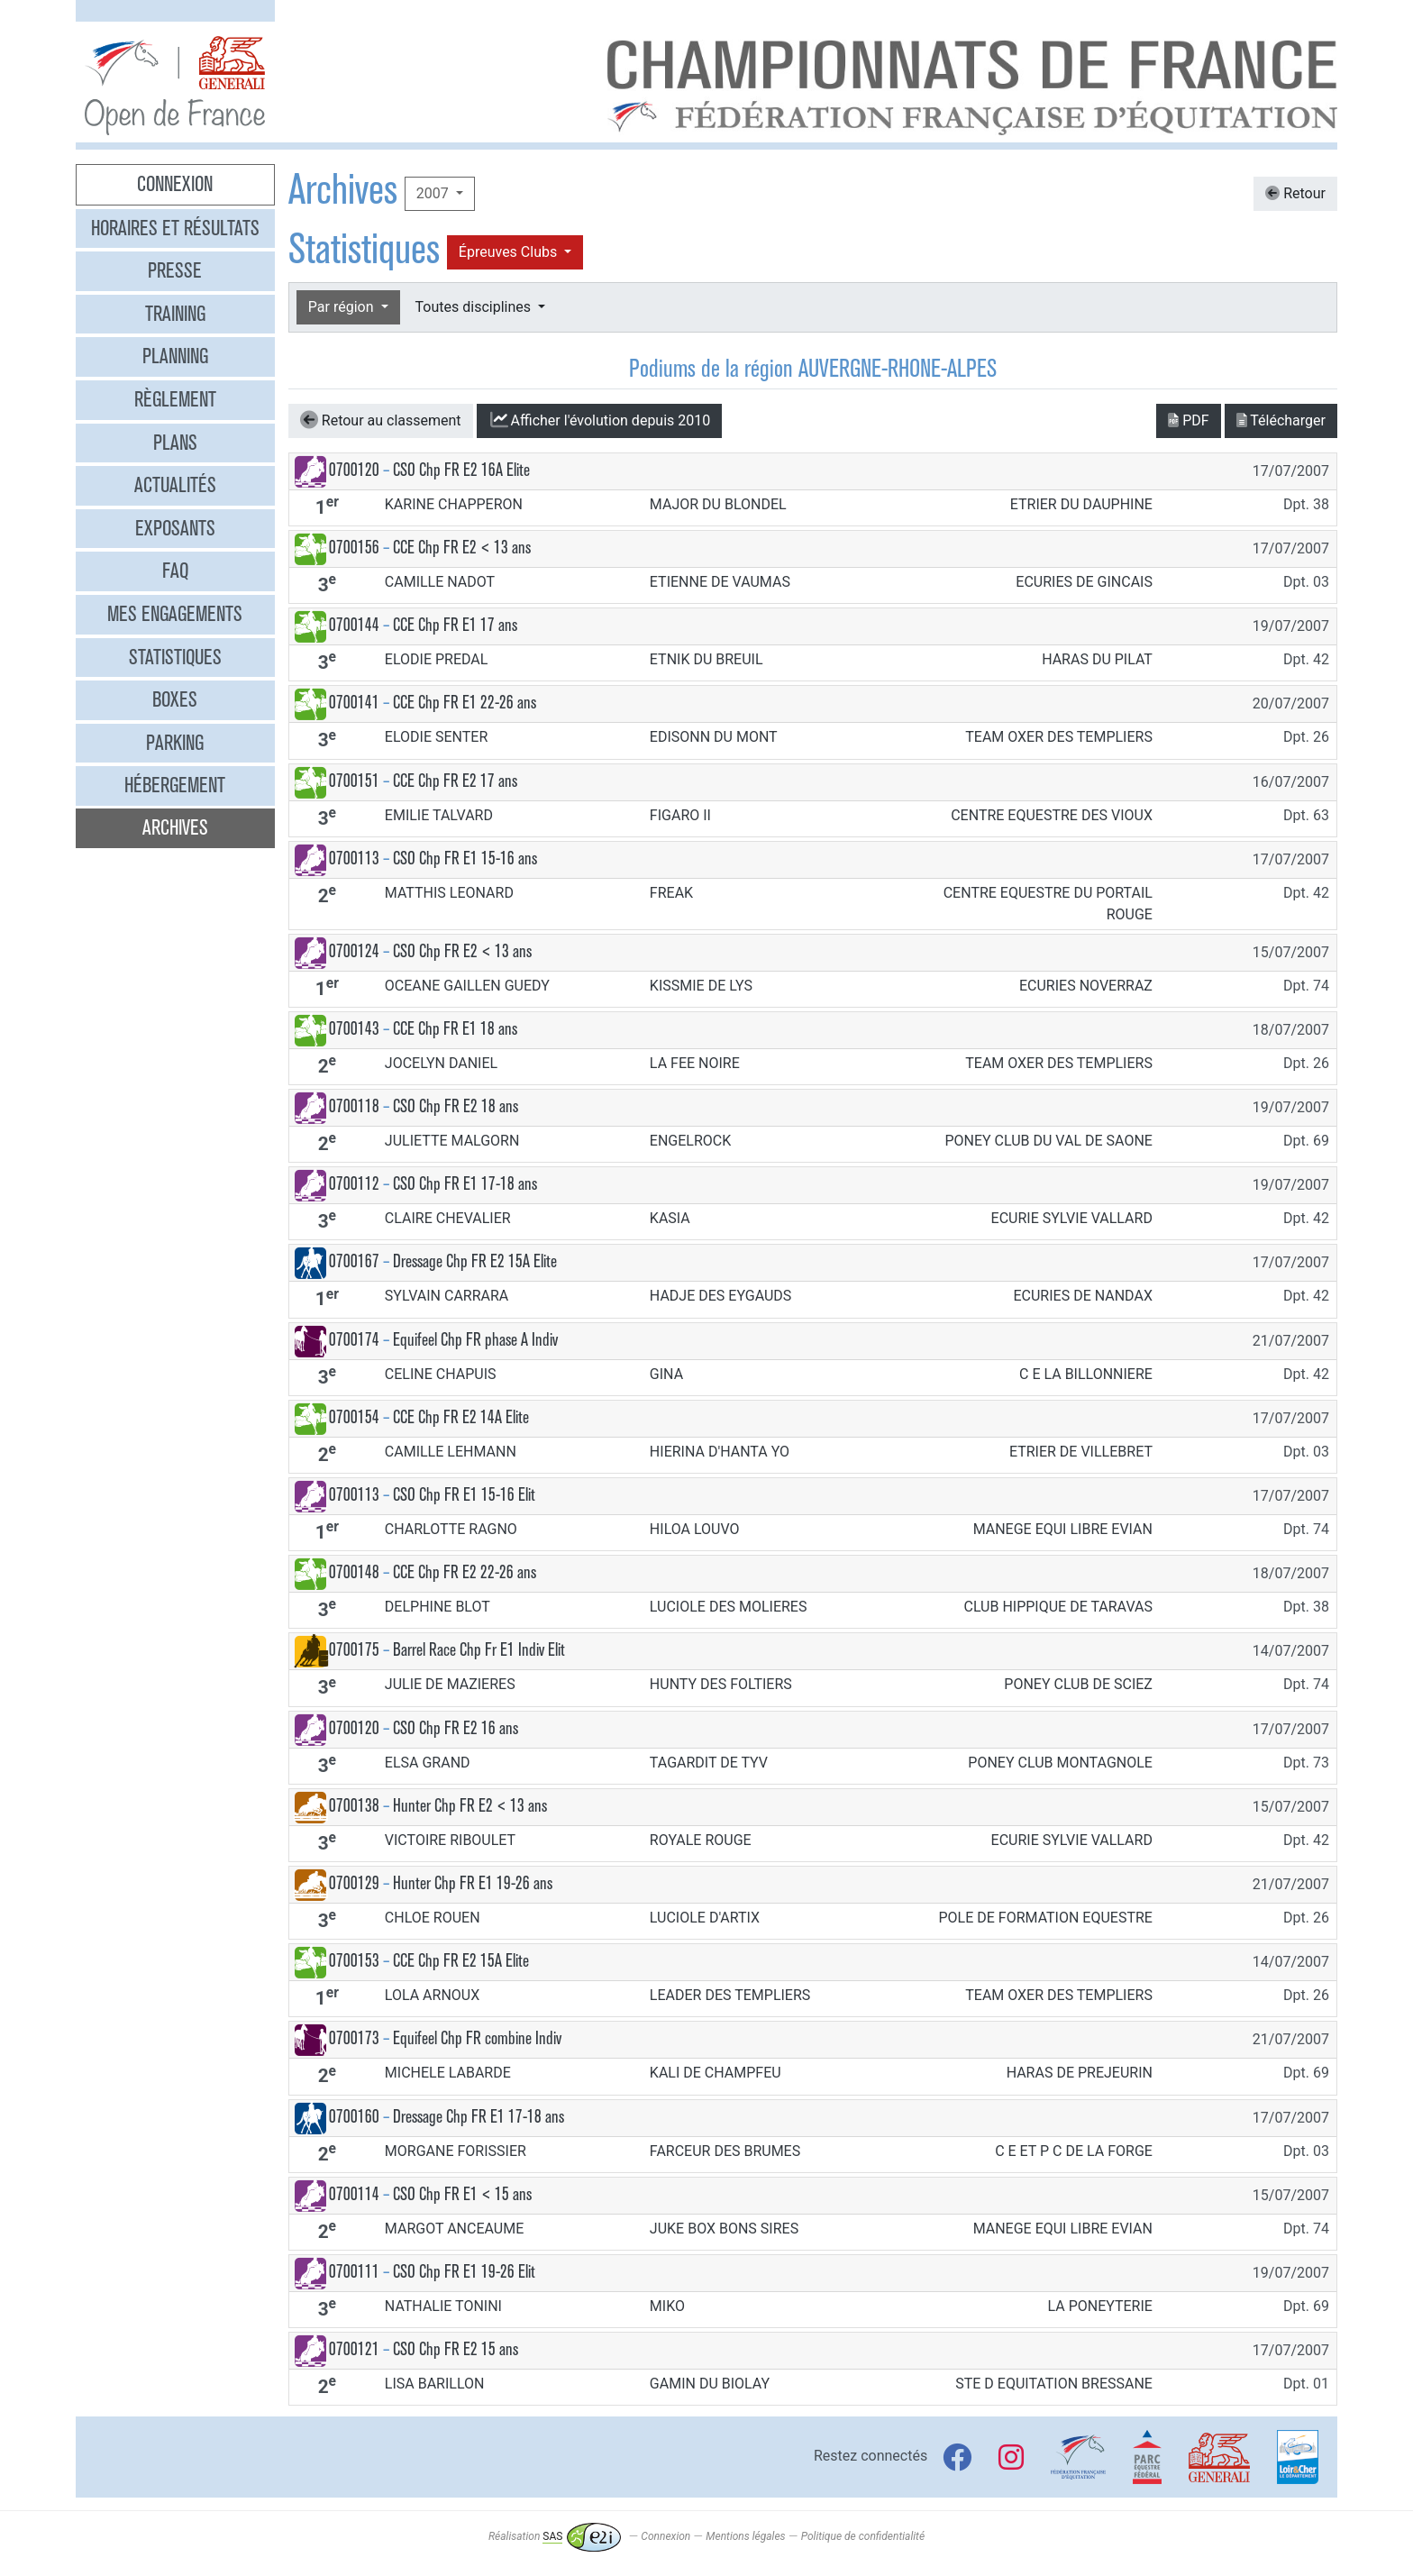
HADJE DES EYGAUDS (721, 1295)
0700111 (354, 2271)
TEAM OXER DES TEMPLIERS (1059, 736)
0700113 (354, 858)
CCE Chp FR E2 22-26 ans (464, 1572)
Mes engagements (174, 613)
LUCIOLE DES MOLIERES (728, 1606)
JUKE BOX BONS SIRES (724, 2228)
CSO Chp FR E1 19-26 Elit (464, 2271)
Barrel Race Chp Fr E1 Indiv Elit (479, 1650)
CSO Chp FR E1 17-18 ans (465, 1184)
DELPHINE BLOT (437, 1606)
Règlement (175, 399)
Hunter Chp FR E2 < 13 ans (470, 1805)
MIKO (667, 2306)
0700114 (354, 2194)
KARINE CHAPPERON (454, 504)
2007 (434, 193)
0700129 (354, 1883)
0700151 (354, 781)
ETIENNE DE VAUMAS (720, 581)
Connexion (175, 183)
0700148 (354, 1572)
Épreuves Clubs (510, 251)
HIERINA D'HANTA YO (719, 1451)
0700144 (354, 625)
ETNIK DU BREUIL (706, 659)
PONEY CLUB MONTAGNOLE (1060, 1762)
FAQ (175, 570)
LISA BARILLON (435, 2383)
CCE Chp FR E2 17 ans (455, 781)
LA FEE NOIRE (695, 1063)
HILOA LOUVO (695, 1529)
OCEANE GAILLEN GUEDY (467, 985)
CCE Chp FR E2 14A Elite (461, 1417)
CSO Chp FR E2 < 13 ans (462, 951)
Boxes (174, 699)
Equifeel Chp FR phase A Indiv (475, 1339)
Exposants (175, 528)
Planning (175, 356)
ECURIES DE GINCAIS (1084, 581)
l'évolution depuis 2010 (599, 420)
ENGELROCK (690, 1140)
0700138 (354, 1805)
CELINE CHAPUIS (441, 1374)
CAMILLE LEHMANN (450, 1451)
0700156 (354, 547)
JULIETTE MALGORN (452, 1140)
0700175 (354, 1650)
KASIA (670, 1218)
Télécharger (1281, 420)
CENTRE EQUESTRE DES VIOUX (1052, 815)
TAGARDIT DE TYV (709, 1762)
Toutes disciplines (474, 306)
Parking (175, 742)
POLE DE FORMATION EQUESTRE (1045, 1917)
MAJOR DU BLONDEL (718, 504)
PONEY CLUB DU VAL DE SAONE (1048, 1140)
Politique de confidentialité (863, 2536)
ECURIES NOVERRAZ (1086, 985)
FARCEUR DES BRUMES (725, 2151)
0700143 (354, 1029)
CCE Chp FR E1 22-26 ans (464, 702)
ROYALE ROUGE (701, 1840)
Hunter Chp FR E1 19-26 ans (472, 1883)
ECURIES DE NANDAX (1082, 1295)
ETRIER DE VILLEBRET (1081, 1451)
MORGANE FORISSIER (455, 2151)
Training (175, 313)
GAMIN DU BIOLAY (710, 2383)
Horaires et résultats (175, 228)
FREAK (671, 892)
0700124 (354, 951)
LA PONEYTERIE (1099, 2306)
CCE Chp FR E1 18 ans (455, 1029)
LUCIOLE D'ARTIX (705, 1917)
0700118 (354, 1106)
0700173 (354, 2038)
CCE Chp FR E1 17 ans (455, 625)
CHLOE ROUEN (432, 1917)
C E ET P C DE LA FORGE (1074, 2151)
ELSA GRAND (427, 1762)
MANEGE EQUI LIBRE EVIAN (1063, 1529)
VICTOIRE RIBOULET (450, 1840)
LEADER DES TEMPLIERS (730, 1995)
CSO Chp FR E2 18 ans (455, 1106)
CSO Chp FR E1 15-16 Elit (464, 1494)
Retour (1295, 193)
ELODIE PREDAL (436, 659)
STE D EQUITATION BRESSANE (1054, 2383)
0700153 (354, 1960)
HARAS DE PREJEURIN (1080, 2072)
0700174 (354, 1339)
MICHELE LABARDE (448, 2072)
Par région (343, 306)
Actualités (175, 485)
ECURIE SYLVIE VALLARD (1072, 1218)
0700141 (354, 702)
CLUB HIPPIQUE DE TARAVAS (1057, 1606)
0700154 (354, 1417)
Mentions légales (745, 2536)
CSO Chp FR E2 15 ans (455, 2349)
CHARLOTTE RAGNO (451, 1529)
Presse (175, 270)
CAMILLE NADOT (440, 581)
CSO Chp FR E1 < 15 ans (462, 2194)
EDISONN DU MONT (714, 736)
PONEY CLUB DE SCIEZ (1078, 1684)
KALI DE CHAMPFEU (715, 2072)
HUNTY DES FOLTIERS (721, 1684)
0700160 (354, 2116)
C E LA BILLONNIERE (1086, 1374)
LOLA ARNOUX (432, 1995)
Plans (175, 442)
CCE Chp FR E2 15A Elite (461, 1960)
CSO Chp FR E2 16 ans (455, 1728)
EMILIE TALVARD (439, 815)
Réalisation (554, 2536)
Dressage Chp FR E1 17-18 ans (478, 2116)
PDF (1188, 420)
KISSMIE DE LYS (701, 985)
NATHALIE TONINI (443, 2306)
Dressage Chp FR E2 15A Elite (475, 1261)
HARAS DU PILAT (1097, 659)
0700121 (354, 2349)
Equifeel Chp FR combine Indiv (477, 2038)
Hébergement (174, 785)
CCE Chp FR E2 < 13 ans (462, 547)
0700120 (354, 470)
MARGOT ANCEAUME (454, 2228)
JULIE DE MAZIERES (450, 1684)
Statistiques (175, 657)
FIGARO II (680, 815)
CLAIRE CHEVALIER (448, 1218)
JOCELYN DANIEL (441, 1063)
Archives (175, 827)
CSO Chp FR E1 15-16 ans (465, 858)
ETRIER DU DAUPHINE (1081, 504)
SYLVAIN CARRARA (446, 1295)
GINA (666, 1374)
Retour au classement (380, 420)
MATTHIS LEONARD (449, 892)
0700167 (354, 1261)
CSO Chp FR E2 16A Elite (461, 470)
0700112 (354, 1184)
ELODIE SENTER (436, 736)
